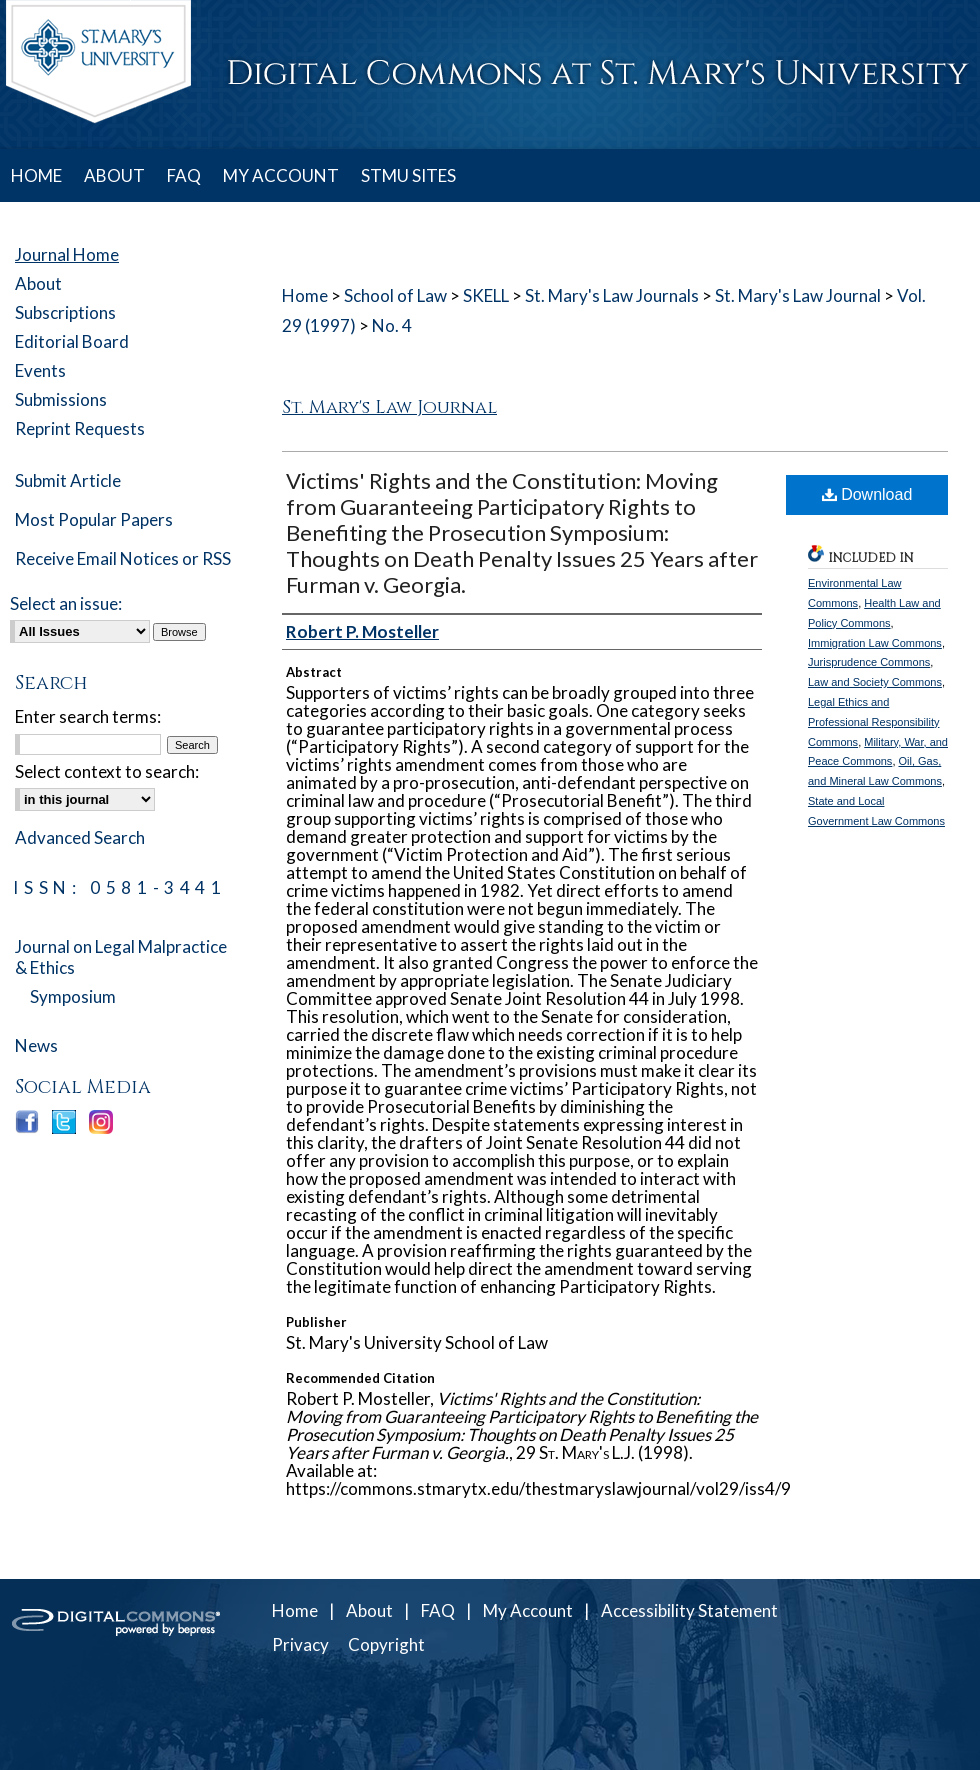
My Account (528, 1610)
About (38, 283)
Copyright (386, 1644)
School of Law (395, 295)
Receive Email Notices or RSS (123, 558)
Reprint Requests (80, 428)
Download (867, 494)
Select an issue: (66, 603)
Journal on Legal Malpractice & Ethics (121, 957)
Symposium (73, 996)
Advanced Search (80, 837)
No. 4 (392, 325)
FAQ (438, 1610)
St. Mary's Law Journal (798, 295)
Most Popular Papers (94, 519)
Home (305, 295)
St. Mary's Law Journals (612, 295)
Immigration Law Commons (875, 643)
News (36, 1045)
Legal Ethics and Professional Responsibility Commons (873, 722)
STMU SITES (408, 175)
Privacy (300, 1644)
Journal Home (67, 254)
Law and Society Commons (875, 682)
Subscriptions (65, 312)
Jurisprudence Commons (869, 662)
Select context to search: (107, 771)
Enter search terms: (88, 716)
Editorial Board (72, 341)
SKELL (486, 295)
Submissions (61, 399)
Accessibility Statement (689, 1610)
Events (40, 370)
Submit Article (68, 480)
